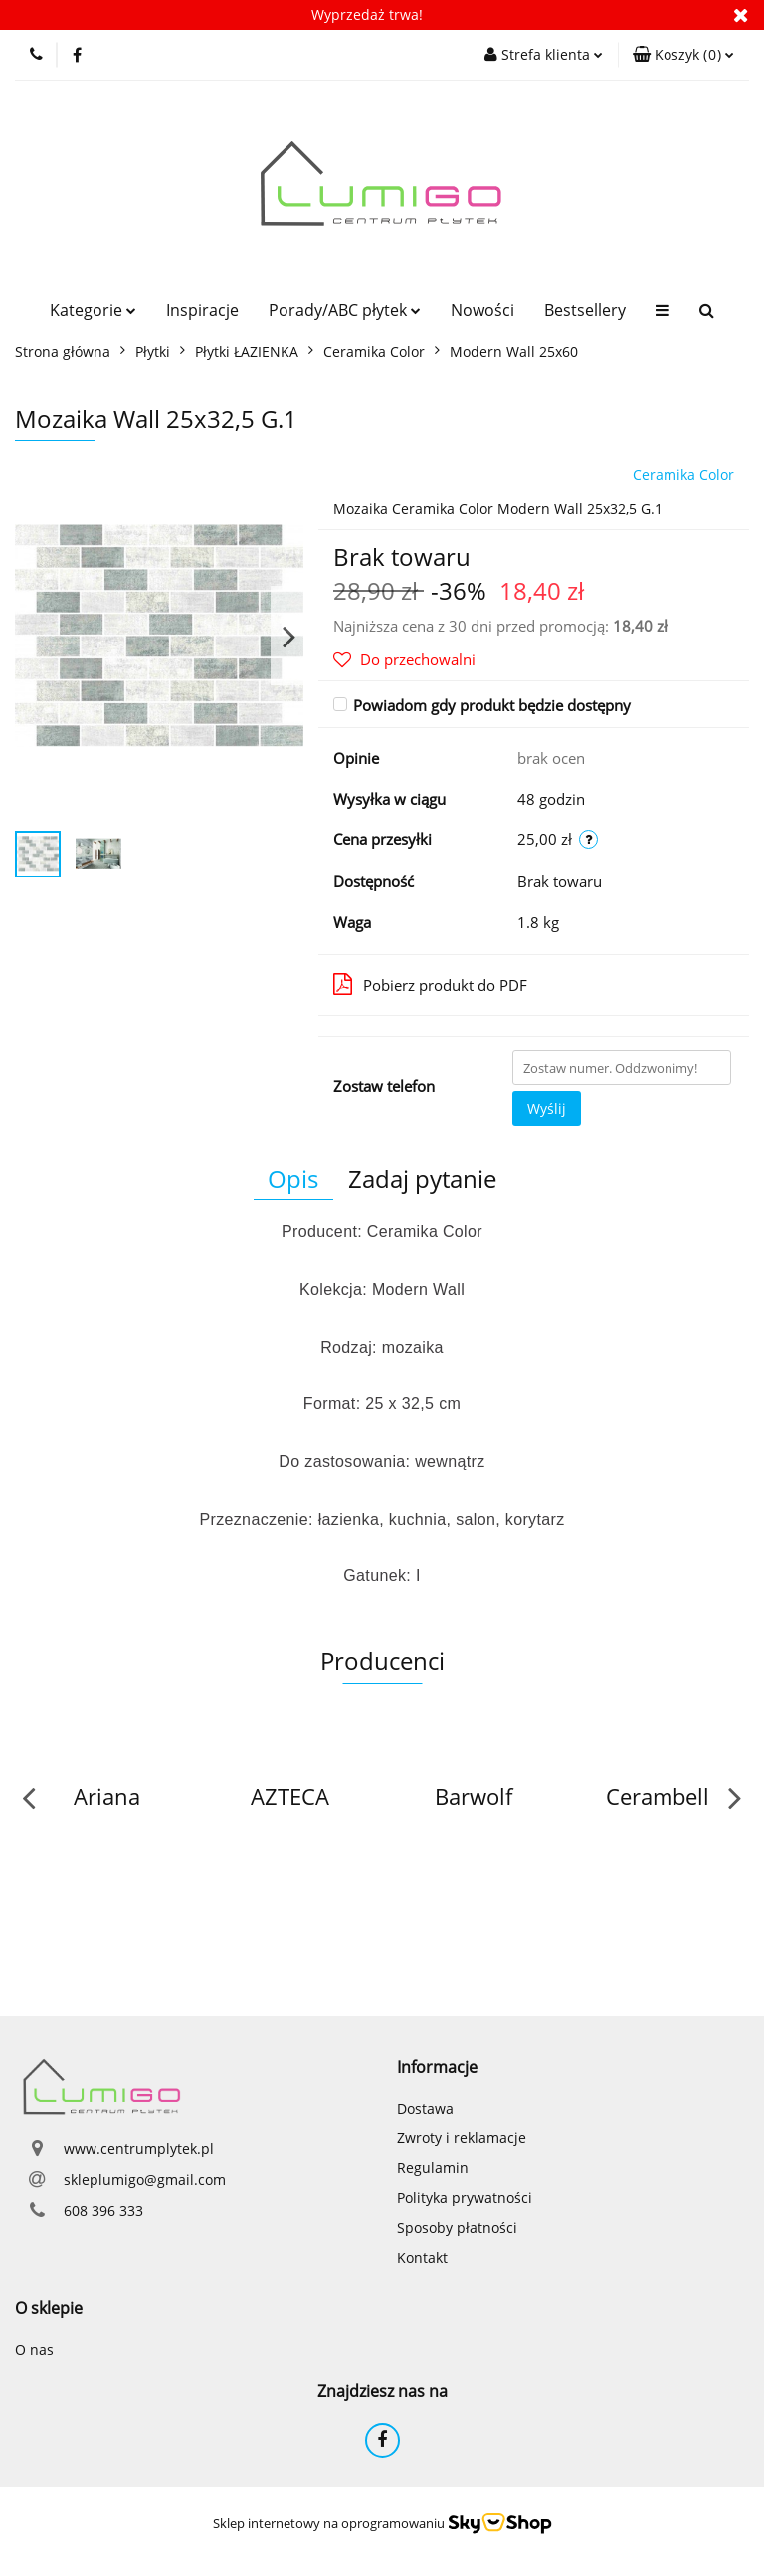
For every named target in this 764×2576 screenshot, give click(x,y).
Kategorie (93, 310)
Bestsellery (585, 310)
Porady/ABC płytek (345, 310)
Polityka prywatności (464, 2197)
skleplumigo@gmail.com (145, 2179)
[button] (683, 55)
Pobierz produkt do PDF (430, 984)
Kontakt (422, 2257)
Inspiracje (202, 310)
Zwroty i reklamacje (461, 2137)
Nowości (482, 310)
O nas (34, 2349)
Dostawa (425, 2108)
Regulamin (433, 2167)
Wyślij (546, 1108)
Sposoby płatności (457, 2227)
